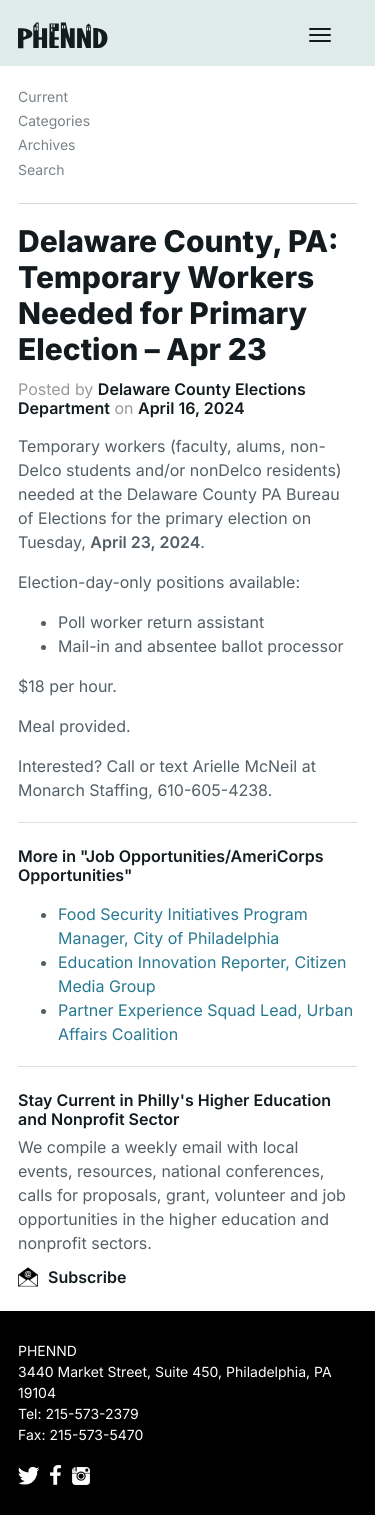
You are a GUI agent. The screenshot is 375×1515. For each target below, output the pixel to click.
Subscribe (72, 1277)
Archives (47, 145)
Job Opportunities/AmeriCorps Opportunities (171, 865)
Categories (54, 121)
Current (43, 97)
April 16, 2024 (191, 408)
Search (41, 170)
